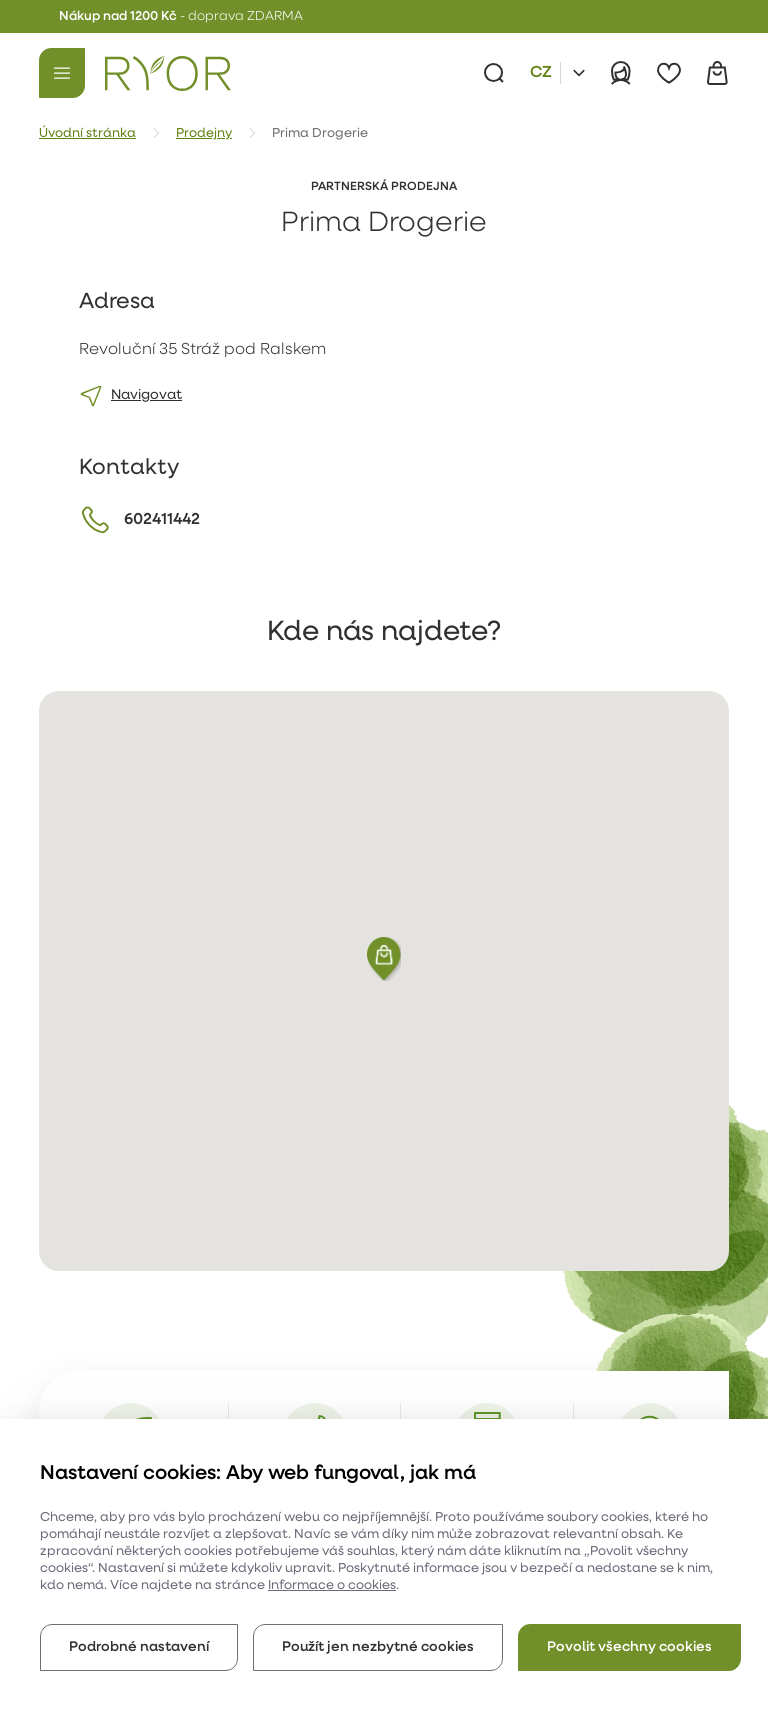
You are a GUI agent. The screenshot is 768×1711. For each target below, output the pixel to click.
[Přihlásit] (621, 73)
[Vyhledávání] (494, 73)
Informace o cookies (332, 1585)
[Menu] (62, 73)
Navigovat (146, 395)
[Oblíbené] (669, 73)
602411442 (162, 520)
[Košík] (717, 73)
